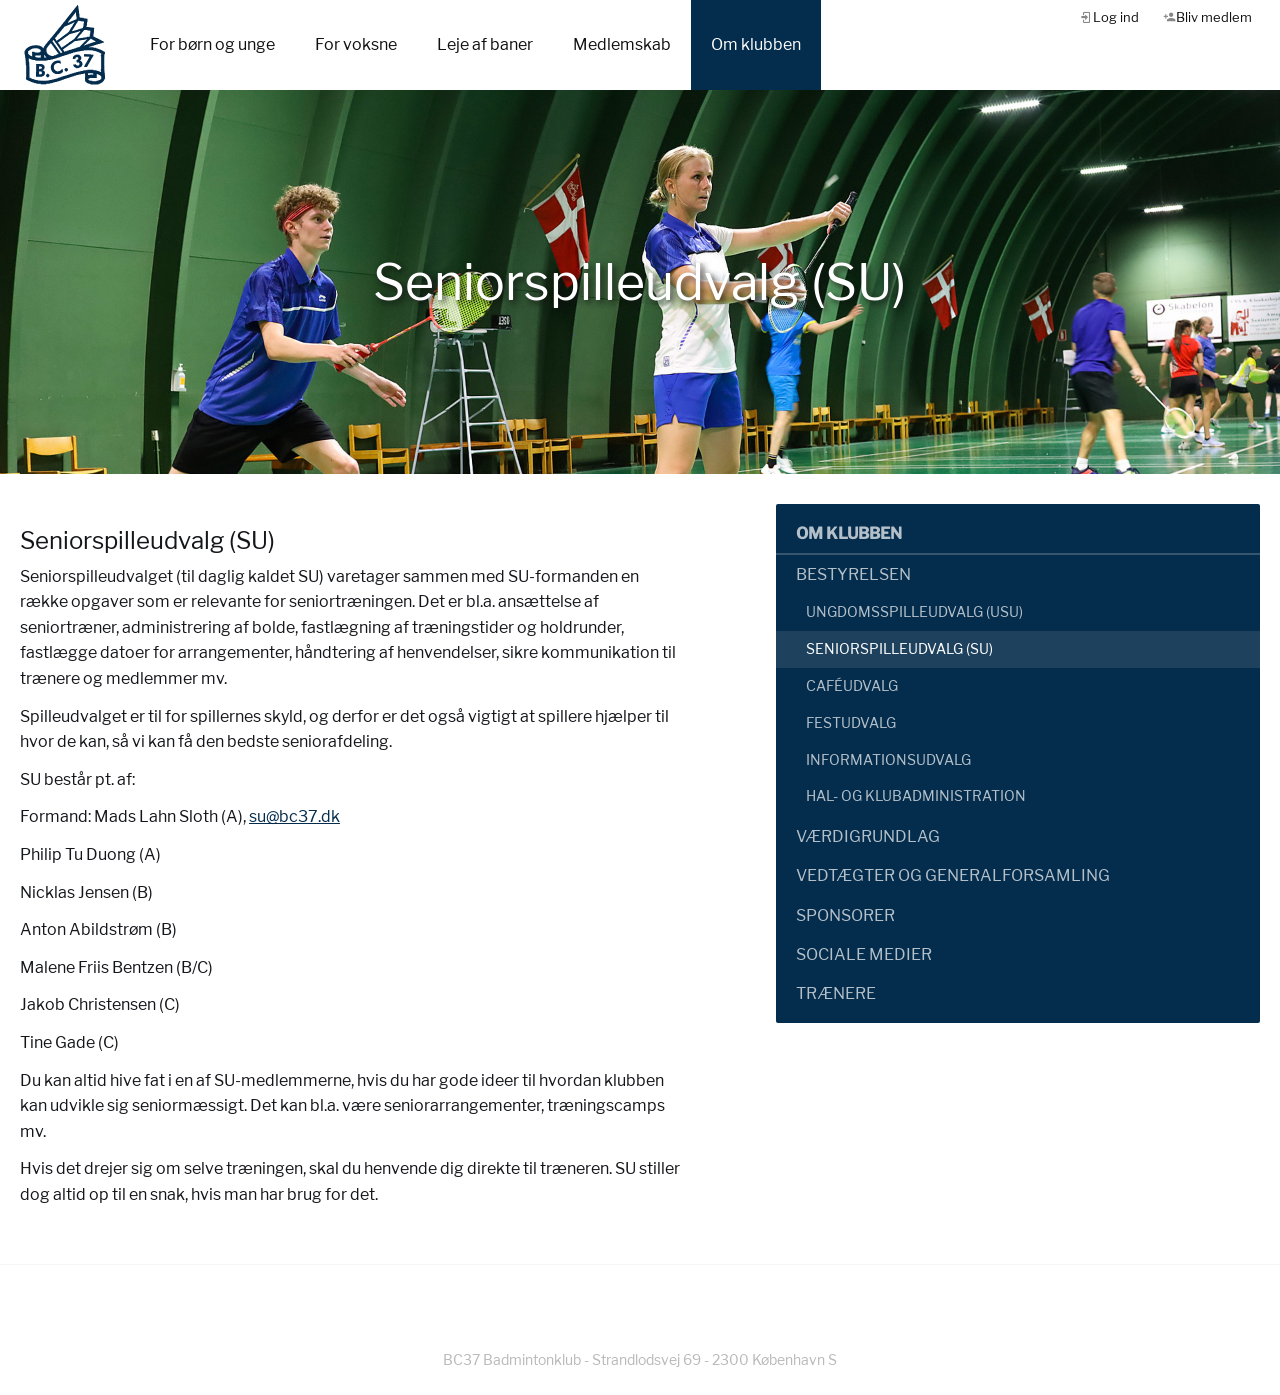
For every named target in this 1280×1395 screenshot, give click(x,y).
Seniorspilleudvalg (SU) (899, 648)
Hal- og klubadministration (916, 795)
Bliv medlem (1214, 17)
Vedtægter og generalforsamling (953, 875)
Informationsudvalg (888, 759)
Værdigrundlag (868, 836)
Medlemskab (622, 44)
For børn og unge (212, 44)
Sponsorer (845, 915)
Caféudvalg (852, 685)
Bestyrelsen (853, 574)
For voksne (356, 44)
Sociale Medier (864, 954)
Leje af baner (485, 44)
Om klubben (756, 44)
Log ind (1116, 17)
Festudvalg (851, 722)
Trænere (836, 993)
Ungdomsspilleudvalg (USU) (914, 611)
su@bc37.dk (294, 816)
